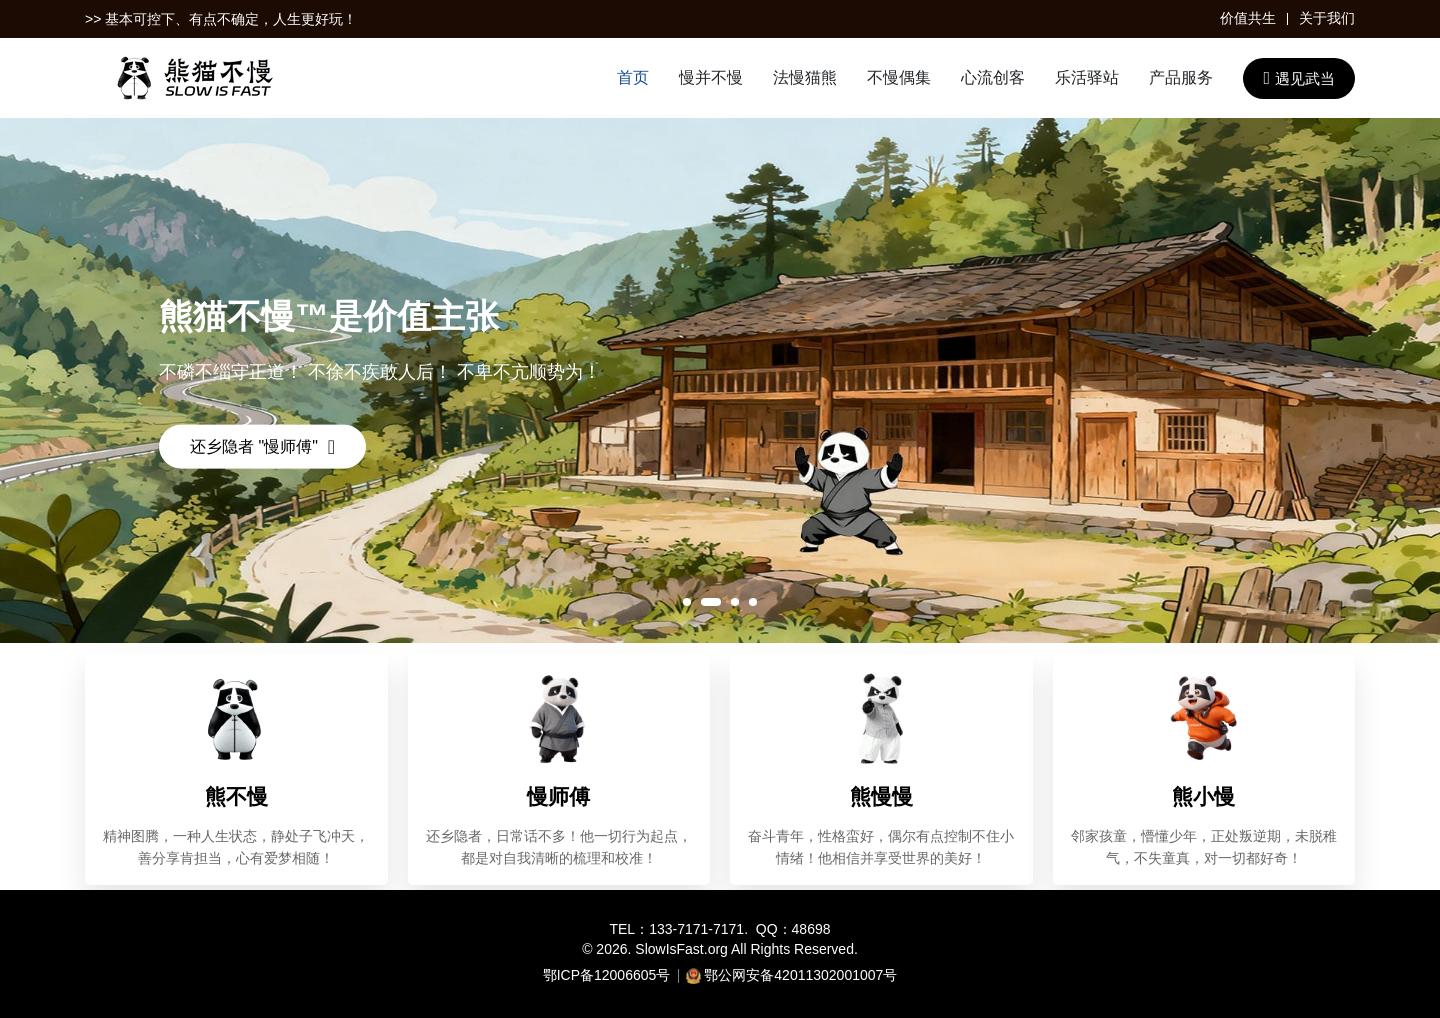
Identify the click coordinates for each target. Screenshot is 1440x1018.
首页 (633, 77)
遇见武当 (1299, 78)
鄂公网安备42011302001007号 (800, 975)
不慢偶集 (899, 77)
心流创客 (993, 77)
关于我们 (1327, 18)
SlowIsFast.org (681, 949)
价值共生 (1248, 18)
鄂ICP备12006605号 (607, 975)
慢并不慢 (711, 77)
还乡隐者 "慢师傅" (262, 447)
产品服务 (1181, 77)
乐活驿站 (1087, 77)
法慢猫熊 (805, 77)
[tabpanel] (720, 380)
